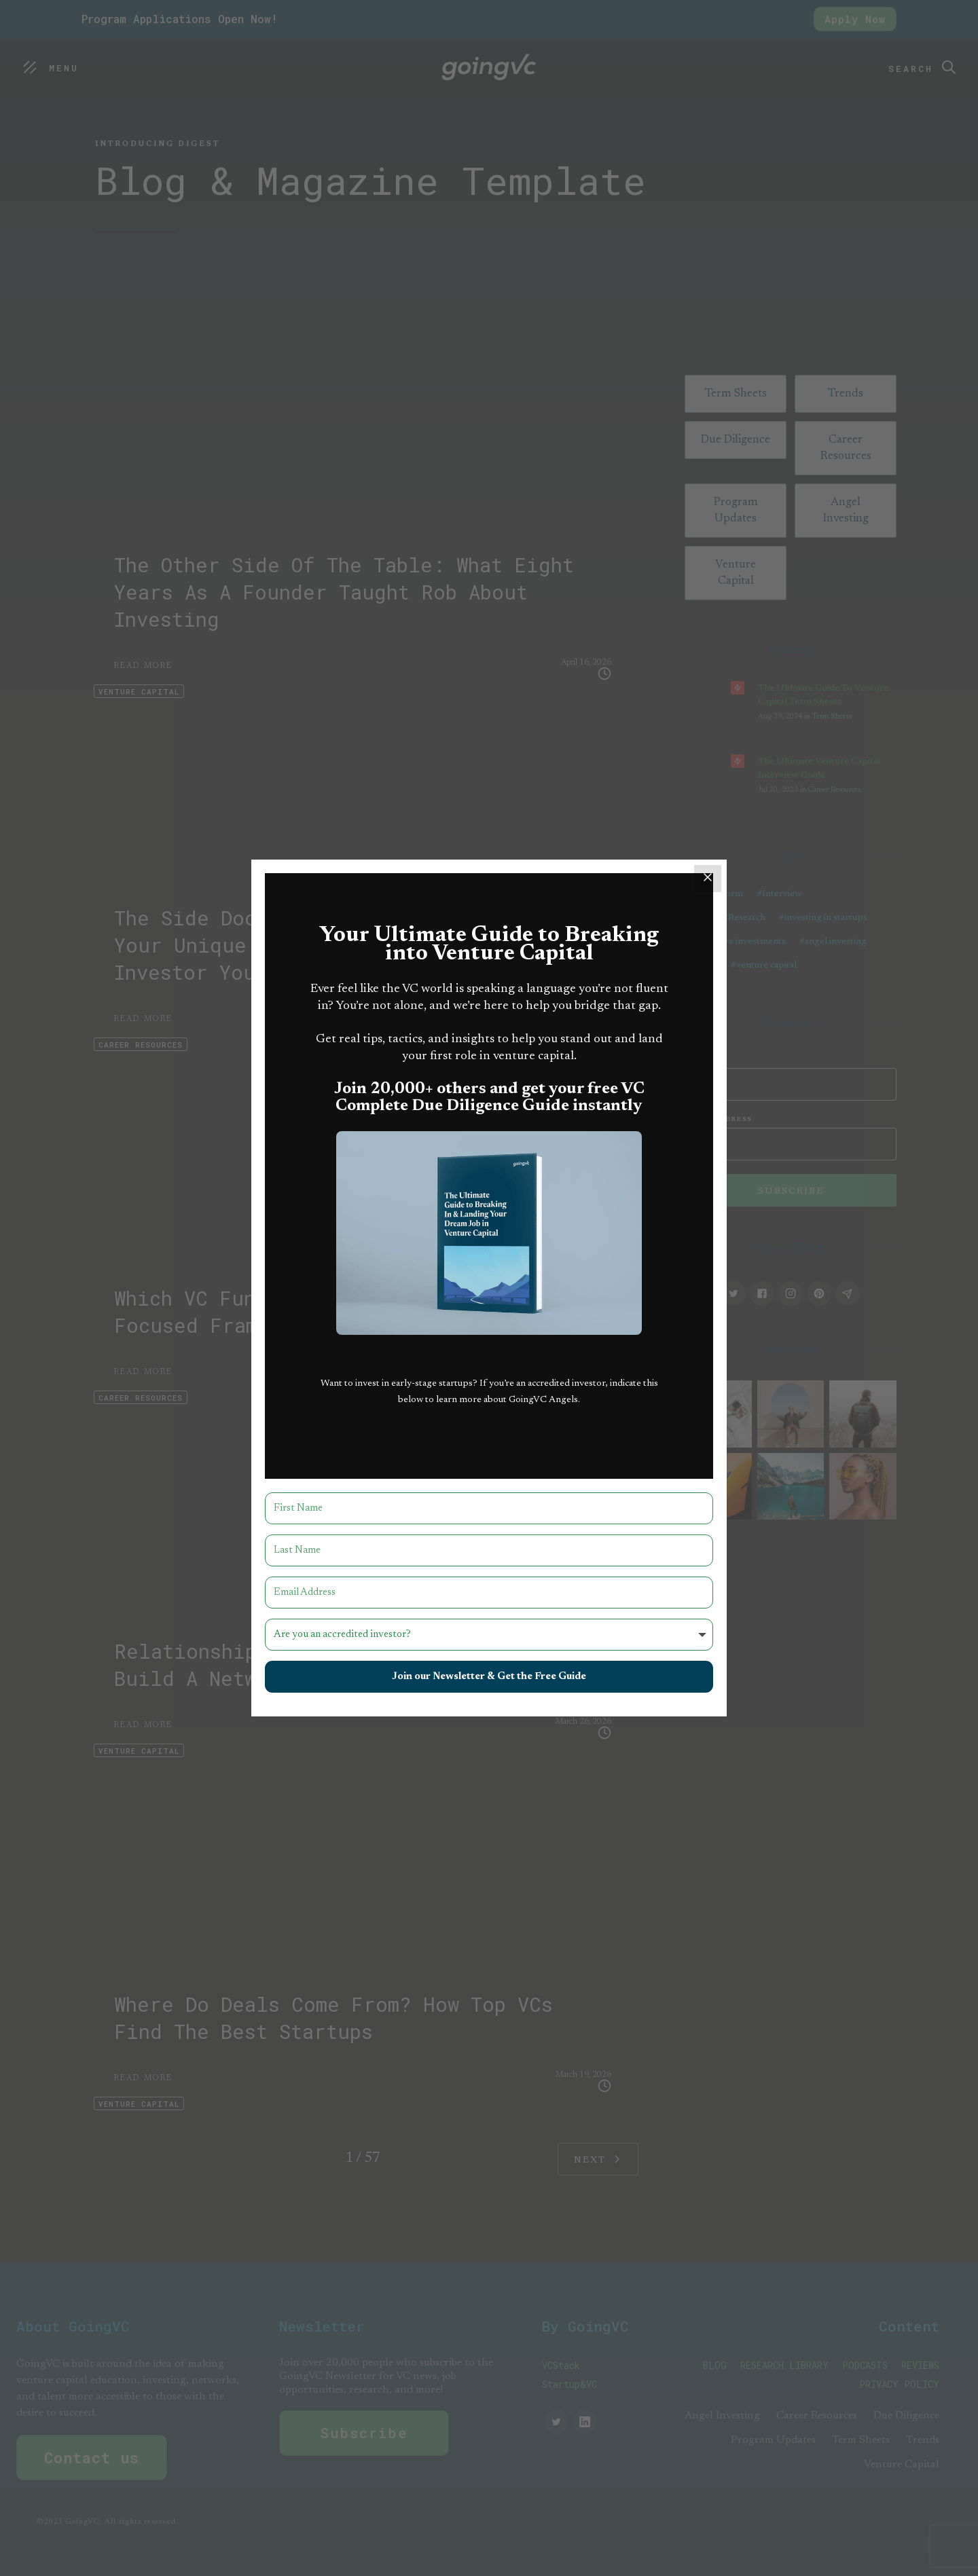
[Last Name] (489, 1550)
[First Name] (489, 1508)
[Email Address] (489, 1592)
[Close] (707, 878)
